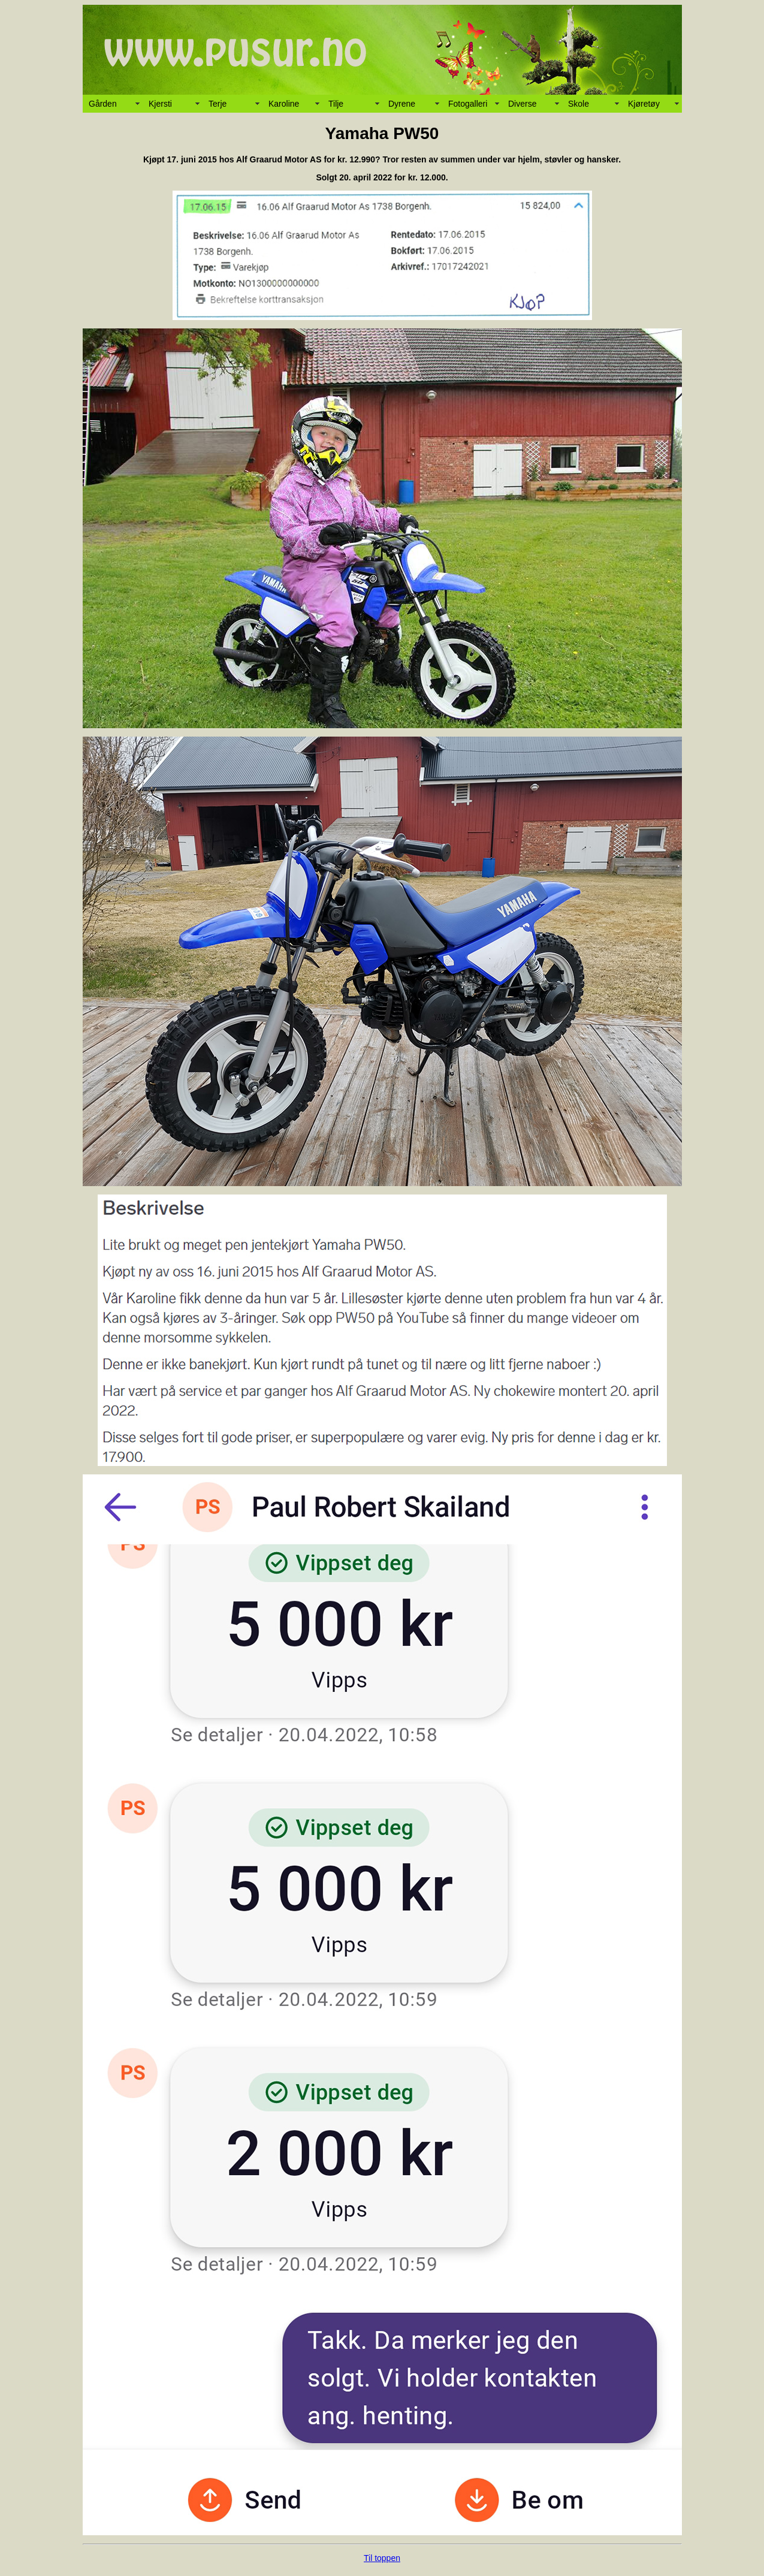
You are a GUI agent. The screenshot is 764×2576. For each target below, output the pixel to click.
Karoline (283, 103)
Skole (578, 103)
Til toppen (382, 2558)
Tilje (335, 103)
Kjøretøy (644, 103)
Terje (218, 103)
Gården (103, 103)
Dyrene (401, 103)
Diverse (522, 103)
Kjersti (160, 103)
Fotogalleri (467, 103)
